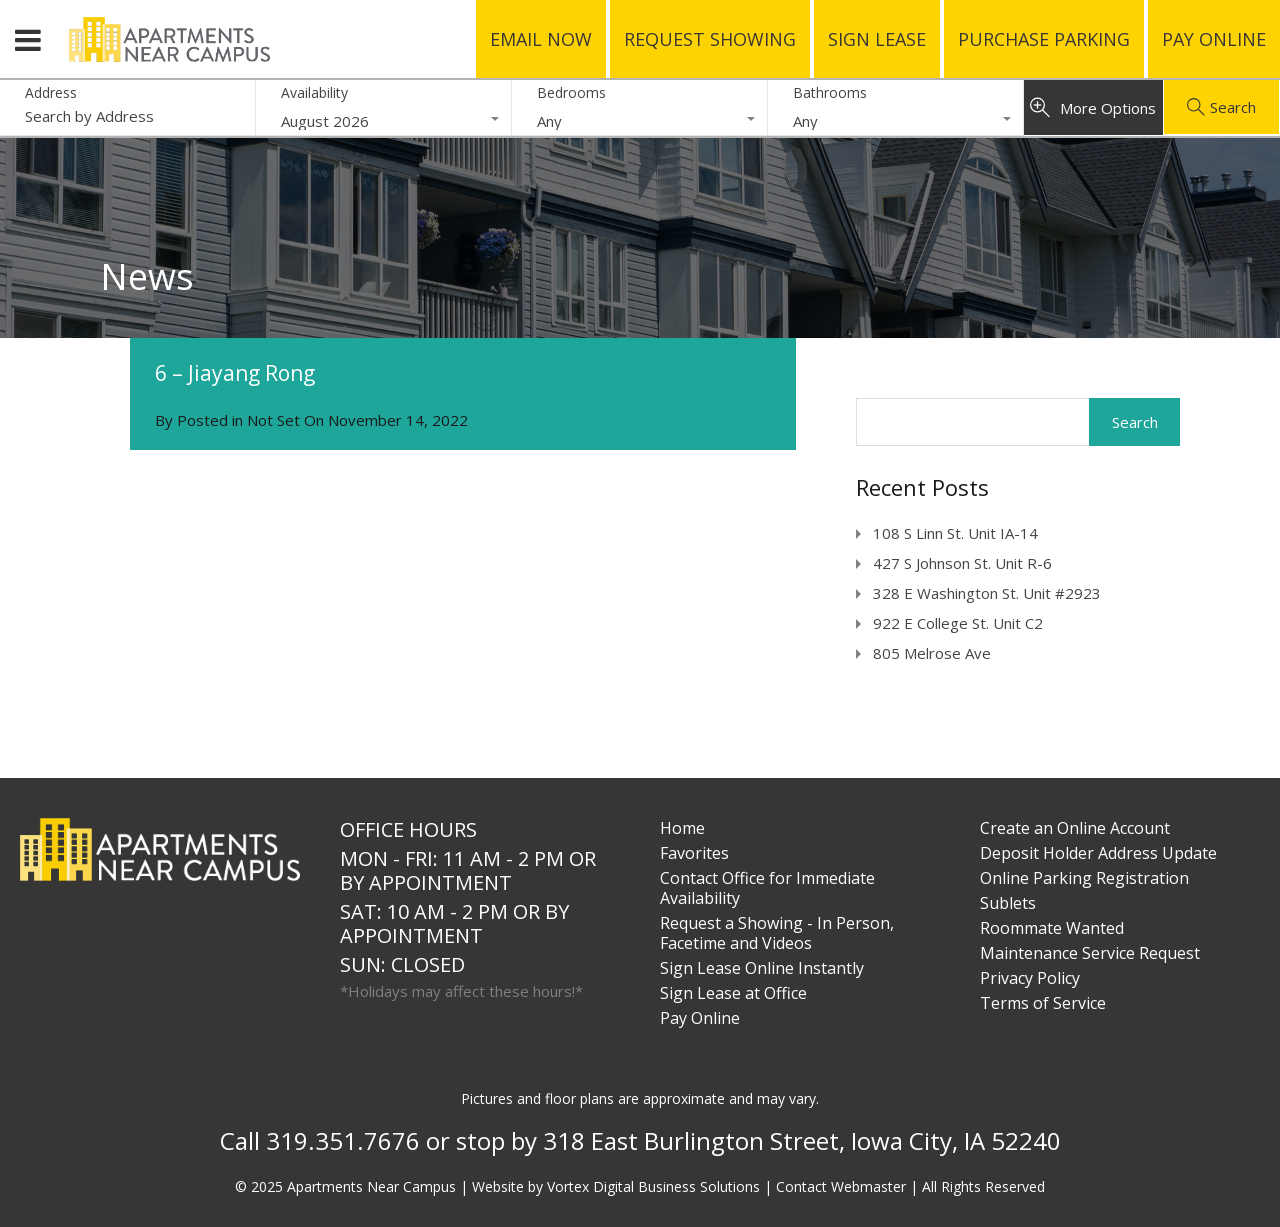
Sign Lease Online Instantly (762, 968)
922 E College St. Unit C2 (958, 623)
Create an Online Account (1075, 828)
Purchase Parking (1044, 39)
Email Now (541, 39)
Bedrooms (571, 92)
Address (51, 93)
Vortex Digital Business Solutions (653, 1186)
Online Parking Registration (1084, 878)
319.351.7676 (343, 1140)
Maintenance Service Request (1090, 953)
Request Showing (710, 39)
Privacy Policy (1030, 978)
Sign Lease (877, 39)
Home (682, 828)
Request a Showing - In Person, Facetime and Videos (777, 933)
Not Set (273, 420)
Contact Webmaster (841, 1186)
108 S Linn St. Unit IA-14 (955, 533)
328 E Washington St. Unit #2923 (987, 593)
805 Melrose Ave (932, 653)
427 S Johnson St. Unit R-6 (962, 563)
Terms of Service (1043, 1003)
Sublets (1008, 903)
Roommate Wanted (1052, 928)
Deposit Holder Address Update (1098, 853)
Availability (314, 92)
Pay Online (1214, 39)
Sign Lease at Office (733, 993)
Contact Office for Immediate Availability (767, 888)
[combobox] (383, 121)
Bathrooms (830, 92)
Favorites (694, 853)
